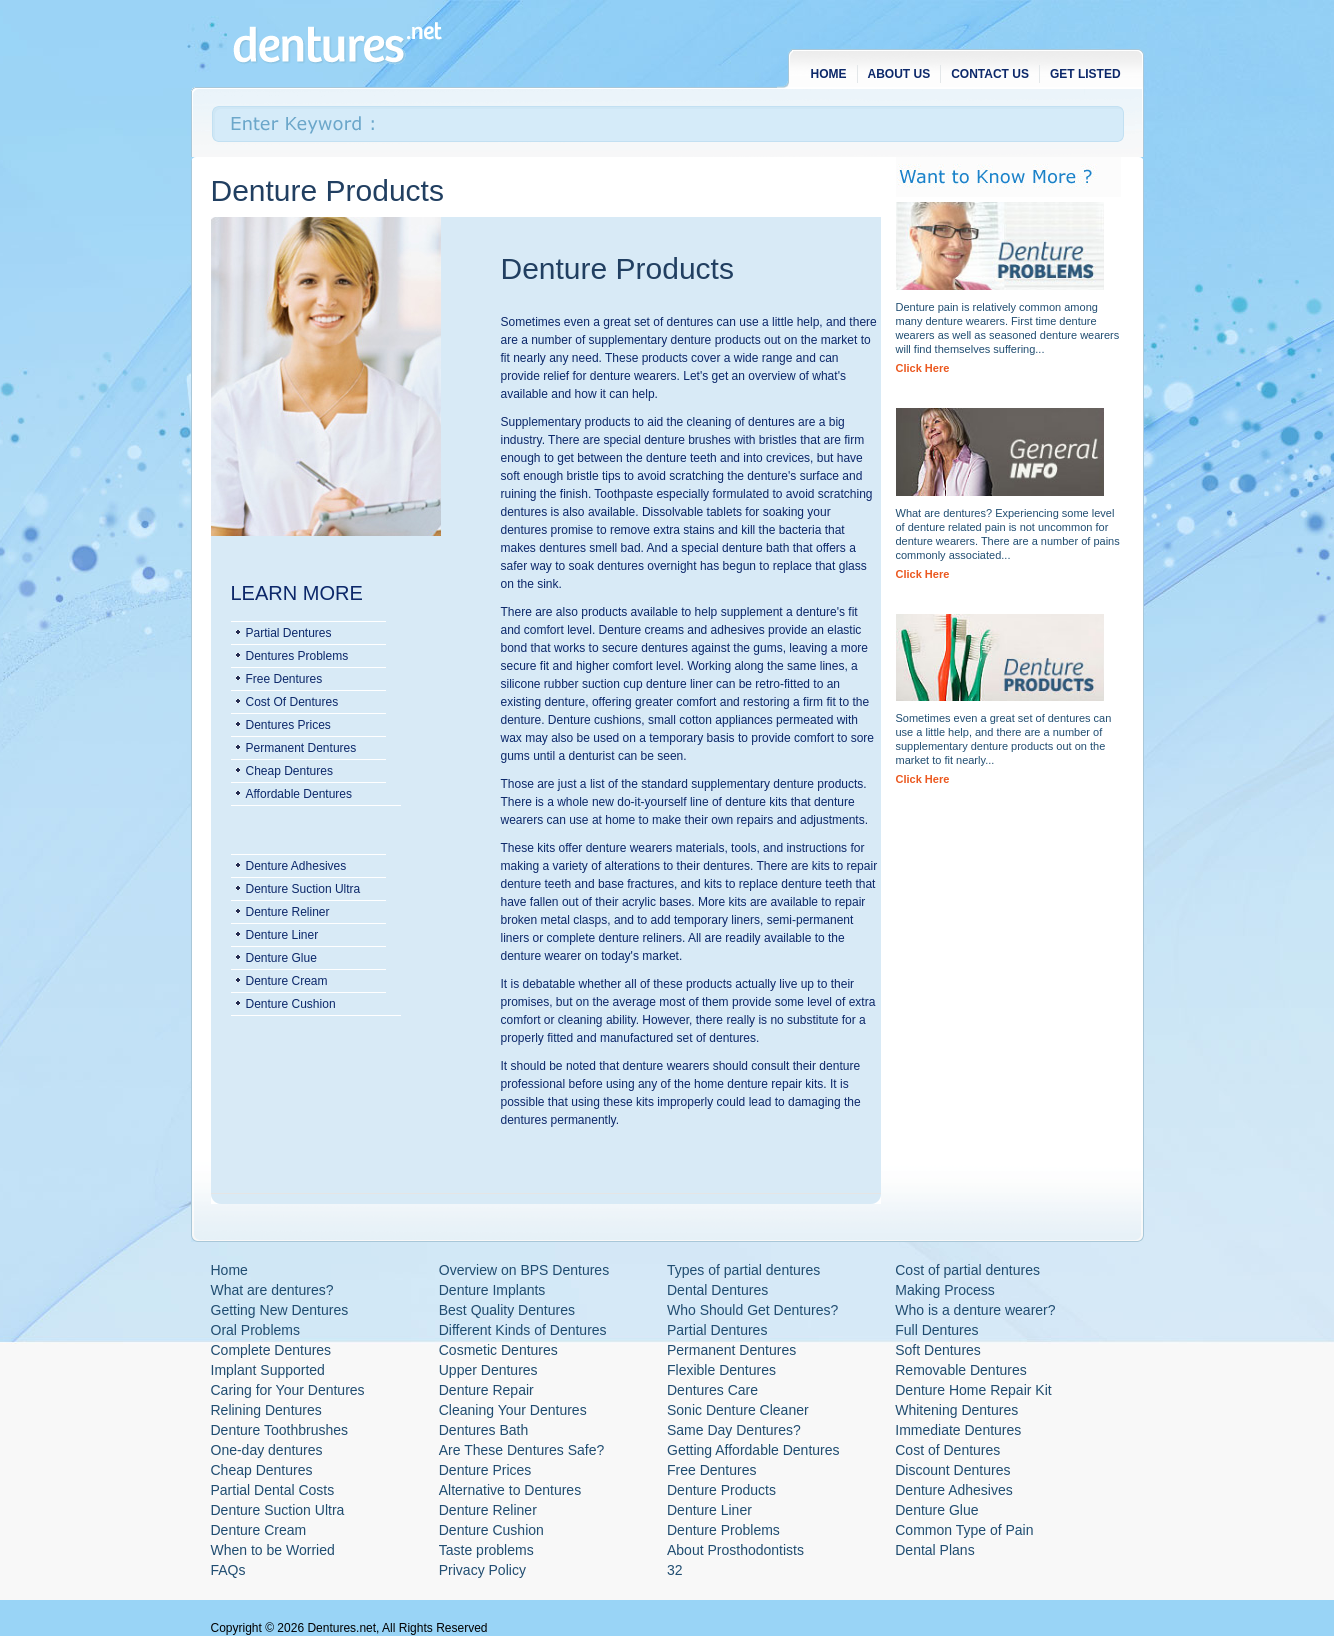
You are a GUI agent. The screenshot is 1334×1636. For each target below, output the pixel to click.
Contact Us (990, 74)
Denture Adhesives (296, 866)
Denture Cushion (291, 1004)
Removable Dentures (961, 1370)
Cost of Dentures (947, 1450)
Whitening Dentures (956, 1410)
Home (829, 74)
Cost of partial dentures (967, 1270)
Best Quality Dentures (507, 1310)
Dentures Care (712, 1390)
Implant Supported (268, 1370)
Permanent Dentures (731, 1350)
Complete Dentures (271, 1350)
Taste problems (486, 1550)
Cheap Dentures (262, 1470)
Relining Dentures (266, 1410)
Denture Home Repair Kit (973, 1390)
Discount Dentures (952, 1470)
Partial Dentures (717, 1330)
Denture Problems (723, 1530)
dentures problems (297, 656)
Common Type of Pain (964, 1530)
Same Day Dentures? (734, 1430)
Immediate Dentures (958, 1430)
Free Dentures (711, 1470)
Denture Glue (281, 958)
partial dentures (289, 633)
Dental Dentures (717, 1290)
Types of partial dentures (743, 1270)
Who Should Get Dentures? (752, 1310)
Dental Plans (934, 1550)
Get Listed (1085, 74)
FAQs (228, 1570)
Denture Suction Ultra (303, 889)
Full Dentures (936, 1330)
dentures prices (288, 725)
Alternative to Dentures (510, 1490)
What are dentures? (272, 1290)
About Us (899, 74)
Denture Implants (492, 1290)
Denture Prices (485, 1470)
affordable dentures (299, 794)
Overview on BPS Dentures (524, 1270)
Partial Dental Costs (273, 1490)
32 (675, 1570)
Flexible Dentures (721, 1370)
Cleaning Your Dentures (513, 1410)
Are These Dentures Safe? (522, 1450)
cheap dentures (289, 771)
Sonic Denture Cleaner (738, 1410)
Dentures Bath (484, 1430)
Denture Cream (287, 981)
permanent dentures (301, 748)
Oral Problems (255, 1330)
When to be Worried (273, 1550)
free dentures (284, 679)
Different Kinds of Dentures (523, 1330)
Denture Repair (486, 1390)
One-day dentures (267, 1450)
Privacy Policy (482, 1570)
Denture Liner (282, 935)
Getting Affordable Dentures (753, 1450)
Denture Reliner (288, 912)
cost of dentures (292, 702)
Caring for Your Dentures (288, 1390)
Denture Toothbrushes (280, 1430)
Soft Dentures (938, 1350)
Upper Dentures (488, 1370)
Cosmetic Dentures (498, 1350)
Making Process (945, 1290)
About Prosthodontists (735, 1550)
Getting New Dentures (280, 1310)
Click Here (923, 368)
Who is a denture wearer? (975, 1310)
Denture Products (721, 1490)
